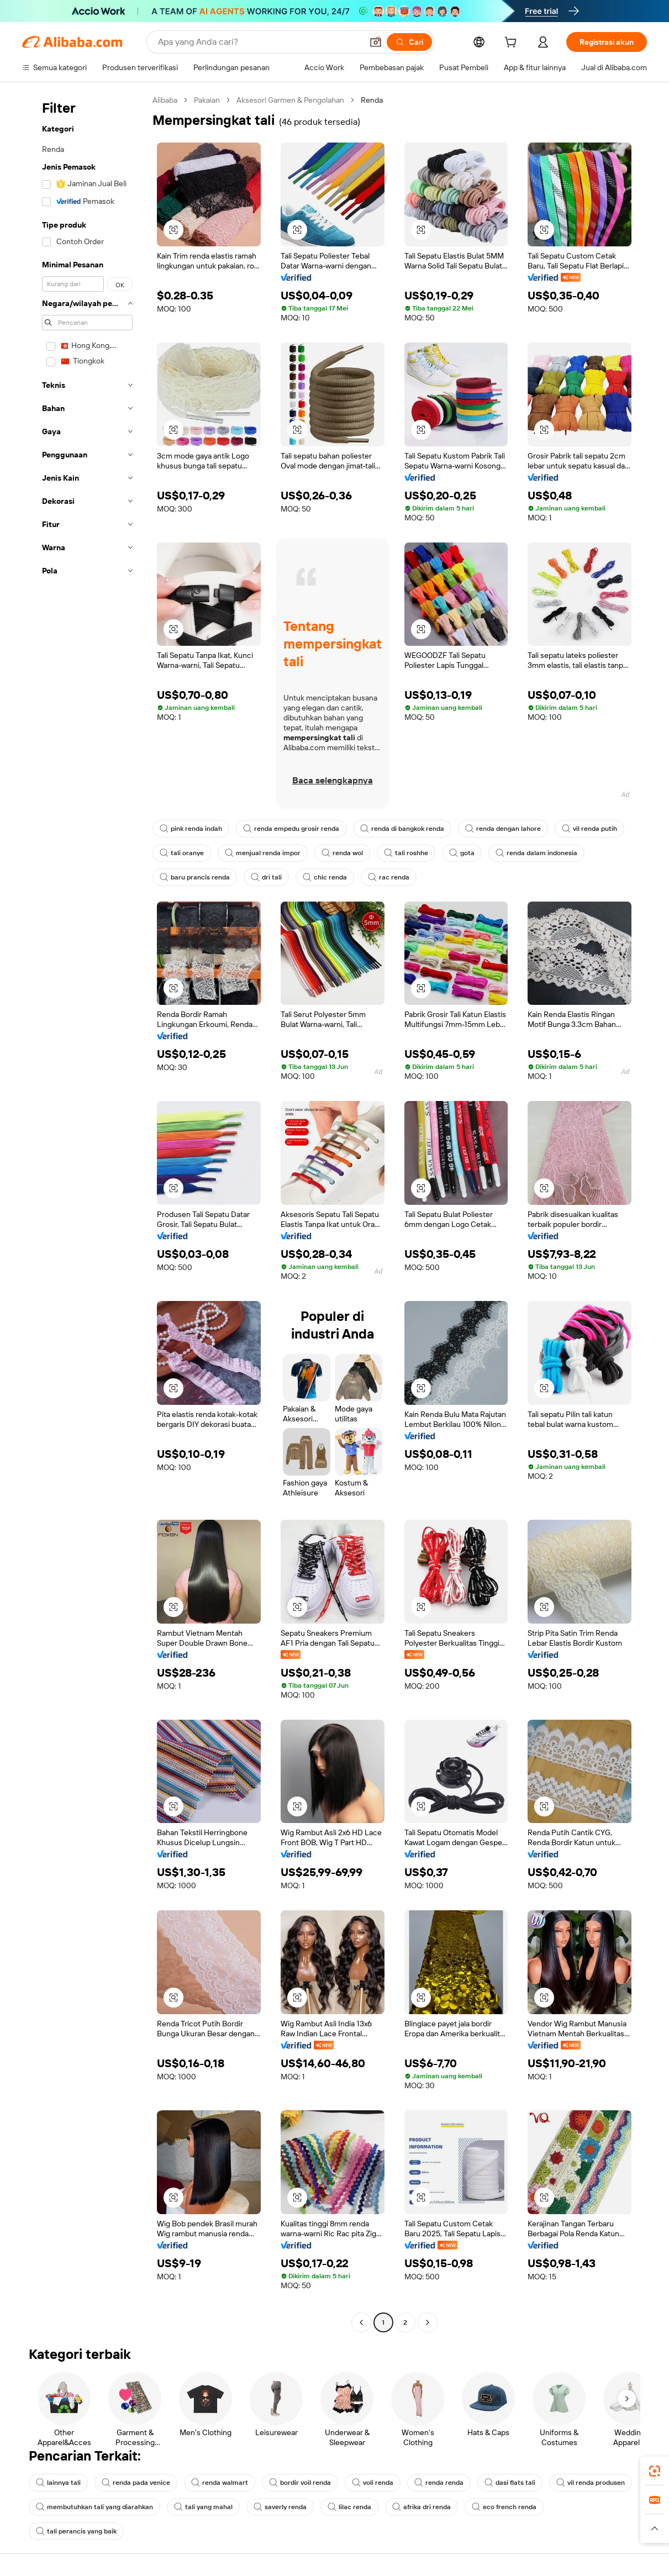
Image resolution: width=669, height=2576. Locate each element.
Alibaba (164, 100)
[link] (654, 2471)
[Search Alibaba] (259, 42)
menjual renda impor (263, 853)
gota (462, 853)
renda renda (438, 2482)
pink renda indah (191, 828)
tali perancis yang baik (76, 2531)
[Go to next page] (428, 2322)
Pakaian (207, 100)
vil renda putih (589, 828)
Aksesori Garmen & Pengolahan (290, 100)
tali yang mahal (203, 2507)
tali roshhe (406, 853)
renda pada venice (136, 2482)
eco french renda (504, 2507)
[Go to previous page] (361, 2322)
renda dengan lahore (503, 828)
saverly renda (280, 2507)
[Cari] (409, 42)
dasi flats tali (509, 2482)
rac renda (388, 877)
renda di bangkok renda (402, 828)
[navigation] (84, 1212)
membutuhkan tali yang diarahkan (94, 2507)
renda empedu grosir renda (291, 828)
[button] (375, 42)
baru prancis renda (195, 877)
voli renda (372, 2482)
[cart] (512, 43)
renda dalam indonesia (536, 853)
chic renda (325, 877)
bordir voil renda (300, 2482)
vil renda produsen (590, 2482)
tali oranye (182, 853)
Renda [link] (372, 100)
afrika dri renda (421, 2507)
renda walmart (219, 2482)
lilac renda (349, 2507)
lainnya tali (58, 2482)
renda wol (342, 853)
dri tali (266, 877)
